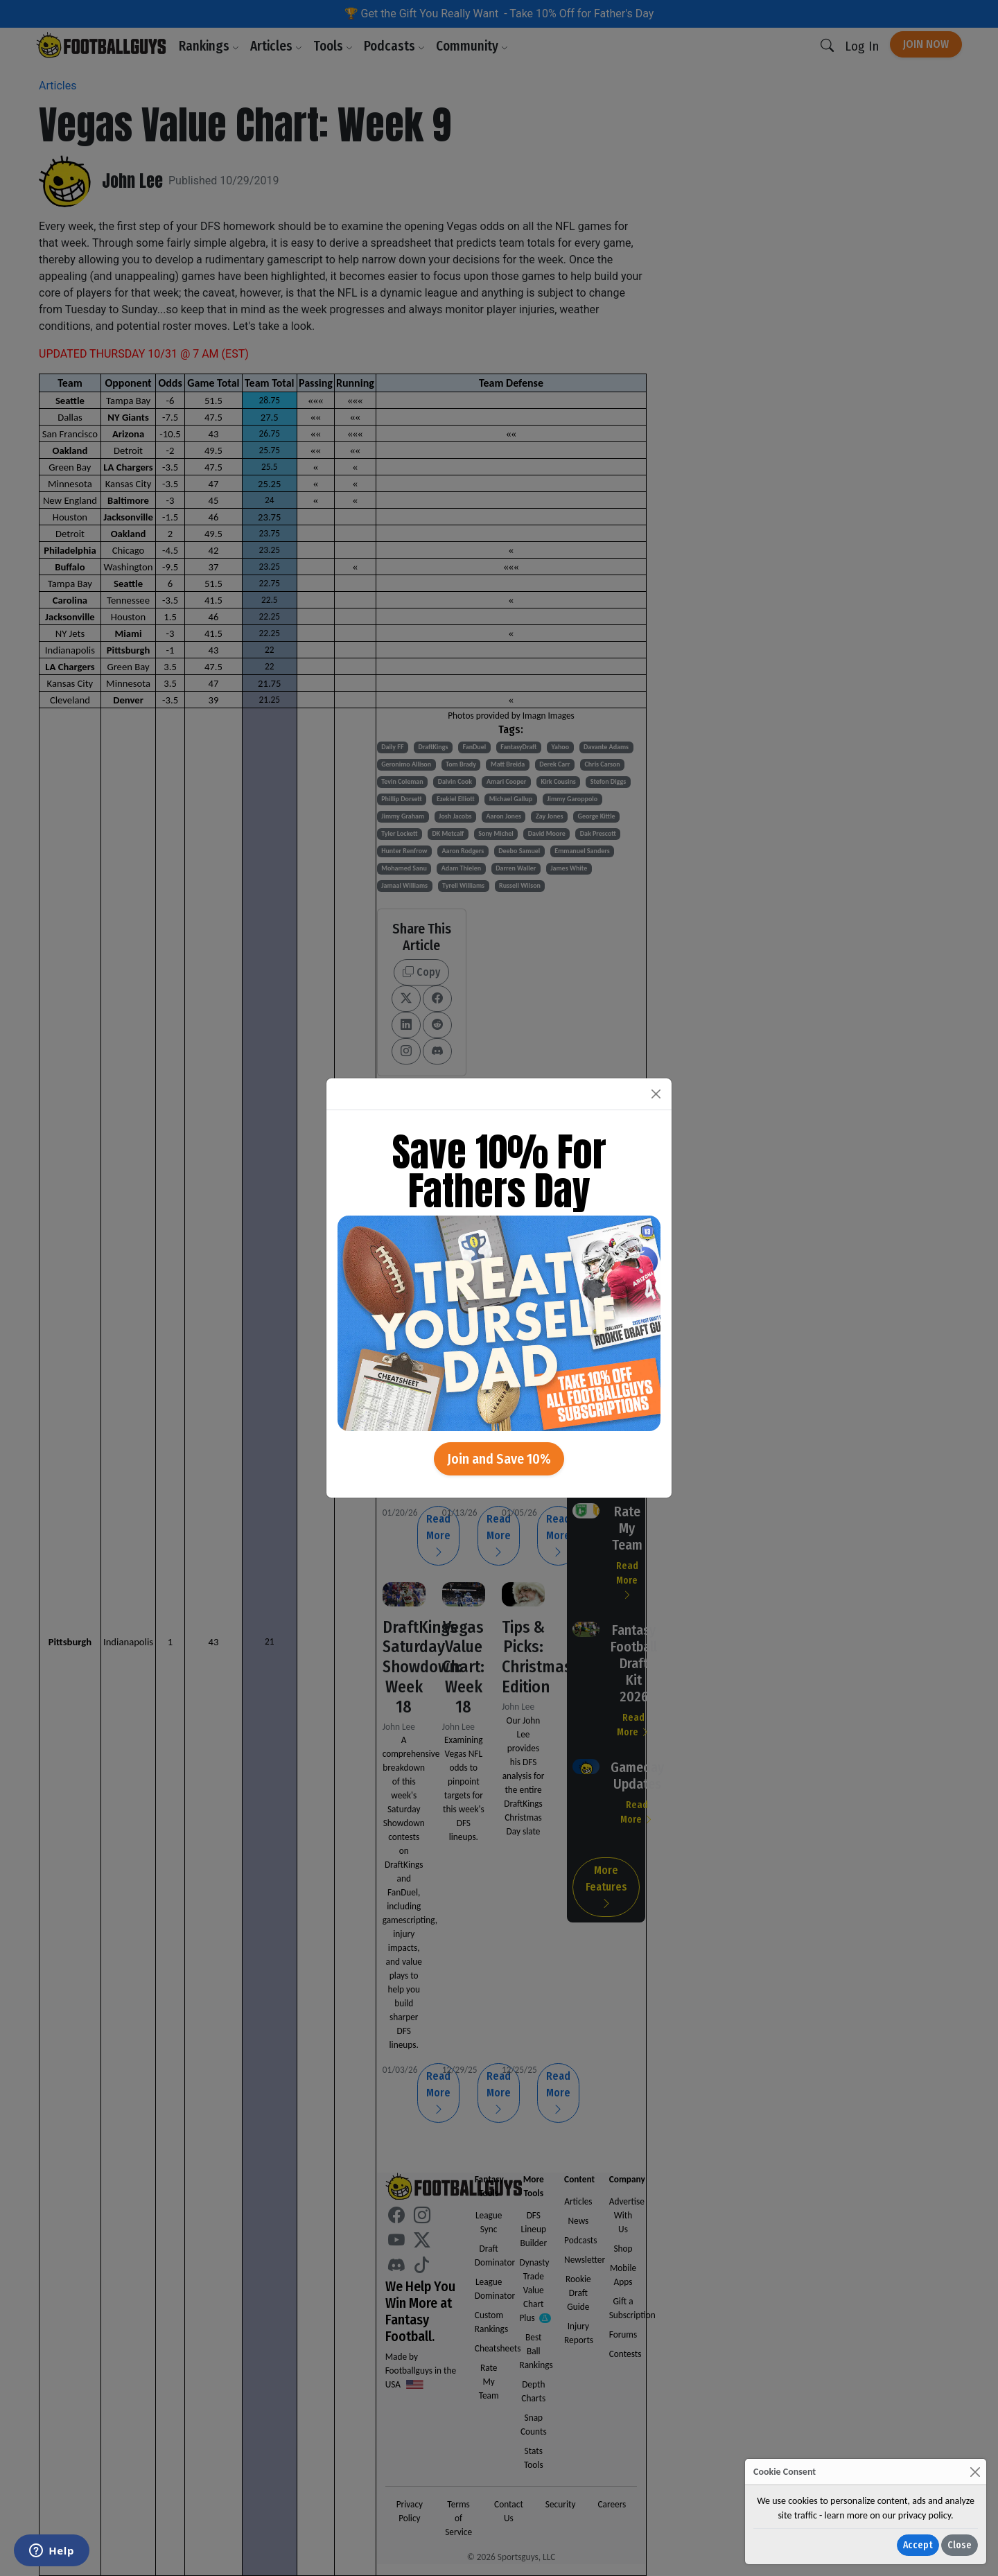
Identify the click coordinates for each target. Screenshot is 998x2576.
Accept (918, 2545)
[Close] (975, 2471)
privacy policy (924, 2515)
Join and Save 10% (499, 1459)
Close (959, 2545)
